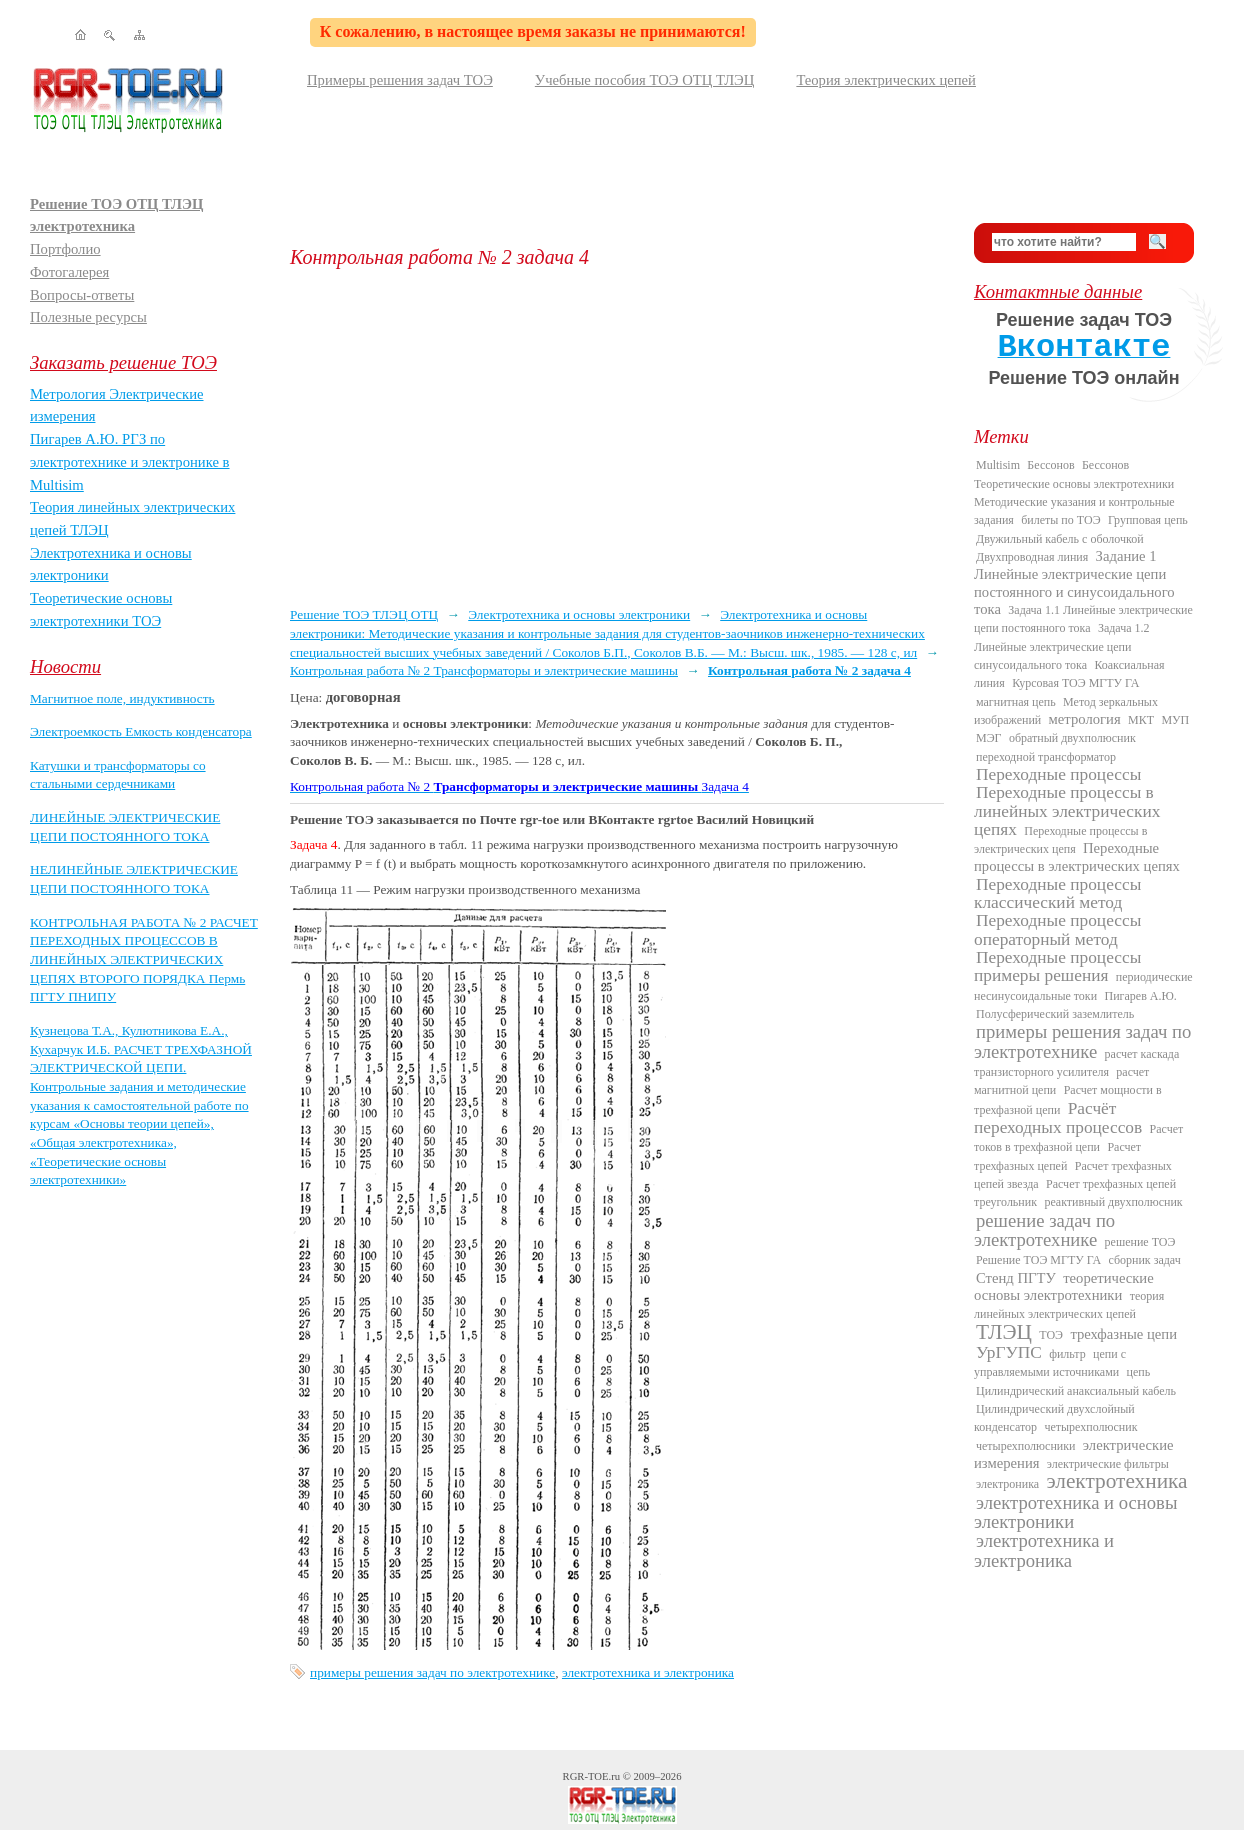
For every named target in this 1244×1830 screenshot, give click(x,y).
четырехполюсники (1025, 1446)
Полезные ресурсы (88, 317)
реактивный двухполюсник (1113, 1202)
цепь (1139, 1372)
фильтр (1067, 1354)
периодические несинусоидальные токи (1083, 986)
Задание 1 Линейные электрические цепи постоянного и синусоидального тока (1074, 582)
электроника (1007, 1484)
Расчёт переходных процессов (1058, 1118)
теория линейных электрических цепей (1069, 1305)
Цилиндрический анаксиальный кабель (1076, 1391)
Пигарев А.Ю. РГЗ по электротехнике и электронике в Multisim (130, 461)
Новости (65, 666)
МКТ (1141, 720)
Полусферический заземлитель (1055, 1014)
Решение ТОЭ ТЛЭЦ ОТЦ (364, 614)
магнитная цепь (1016, 702)
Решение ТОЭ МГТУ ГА (1038, 1260)
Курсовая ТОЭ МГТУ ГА (1075, 683)
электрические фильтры (1108, 1464)
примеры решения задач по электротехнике (432, 1672)
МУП (1175, 720)
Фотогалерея (69, 272)
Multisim (998, 465)
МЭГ (989, 738)
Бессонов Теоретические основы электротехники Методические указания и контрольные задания (1074, 492)
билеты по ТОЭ (1060, 520)
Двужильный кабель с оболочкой (1060, 539)
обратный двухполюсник (1072, 738)
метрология (1085, 719)
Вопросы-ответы (82, 295)
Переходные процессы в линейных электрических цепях (1067, 811)
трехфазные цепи (1123, 1334)
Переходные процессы (1058, 774)
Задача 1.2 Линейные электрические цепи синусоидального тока (1062, 646)
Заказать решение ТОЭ (123, 362)
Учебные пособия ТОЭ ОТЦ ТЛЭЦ (645, 80)
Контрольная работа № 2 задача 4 (809, 670)
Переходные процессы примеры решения (1057, 966)
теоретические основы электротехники (1064, 1286)
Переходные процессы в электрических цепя (1060, 840)
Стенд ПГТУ (1016, 1278)
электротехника (1116, 1481)
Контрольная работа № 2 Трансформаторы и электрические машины (484, 670)
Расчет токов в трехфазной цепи (1078, 1138)
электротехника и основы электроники (1075, 1512)
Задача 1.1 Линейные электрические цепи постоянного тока (1083, 619)
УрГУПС (1009, 1352)
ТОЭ (1051, 1335)
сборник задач (1144, 1260)
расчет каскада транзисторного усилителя (1076, 1063)
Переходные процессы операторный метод (1057, 929)
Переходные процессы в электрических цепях (1077, 857)
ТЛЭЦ (1004, 1332)
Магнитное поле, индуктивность (122, 698)
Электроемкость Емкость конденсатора (141, 731)
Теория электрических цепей (886, 80)
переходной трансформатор (1046, 757)
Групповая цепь (1148, 520)
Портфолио (65, 249)
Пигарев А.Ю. (1140, 996)
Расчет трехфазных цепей (1057, 1156)
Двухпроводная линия (1032, 557)
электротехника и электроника (648, 1672)
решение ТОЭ (1140, 1242)
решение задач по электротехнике (1044, 1230)
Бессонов (1050, 465)
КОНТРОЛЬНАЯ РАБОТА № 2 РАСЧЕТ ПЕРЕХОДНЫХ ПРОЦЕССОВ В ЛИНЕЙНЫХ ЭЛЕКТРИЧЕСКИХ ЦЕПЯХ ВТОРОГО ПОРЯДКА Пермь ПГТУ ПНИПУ (144, 960)
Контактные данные (1058, 291)
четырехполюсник (1090, 1427)
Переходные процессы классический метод (1057, 893)
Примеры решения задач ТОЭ (400, 80)
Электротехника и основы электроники (579, 614)
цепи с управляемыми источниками (1050, 1363)
